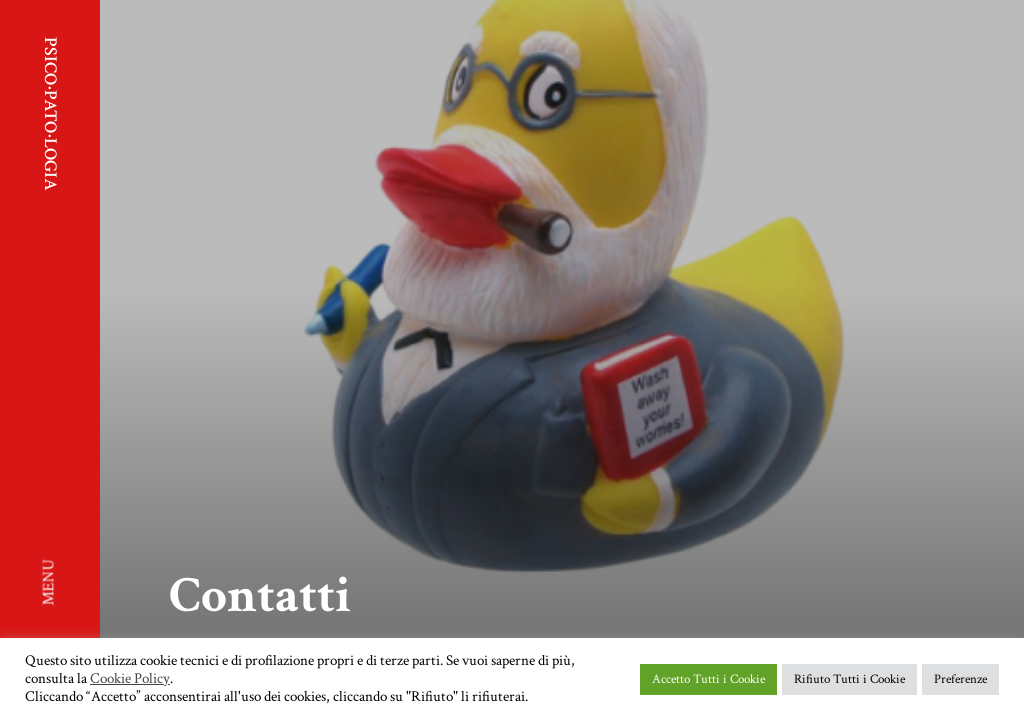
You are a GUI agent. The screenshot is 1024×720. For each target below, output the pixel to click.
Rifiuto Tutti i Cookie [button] (849, 679)
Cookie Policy (130, 679)
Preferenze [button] (960, 679)
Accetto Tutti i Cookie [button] (708, 679)
